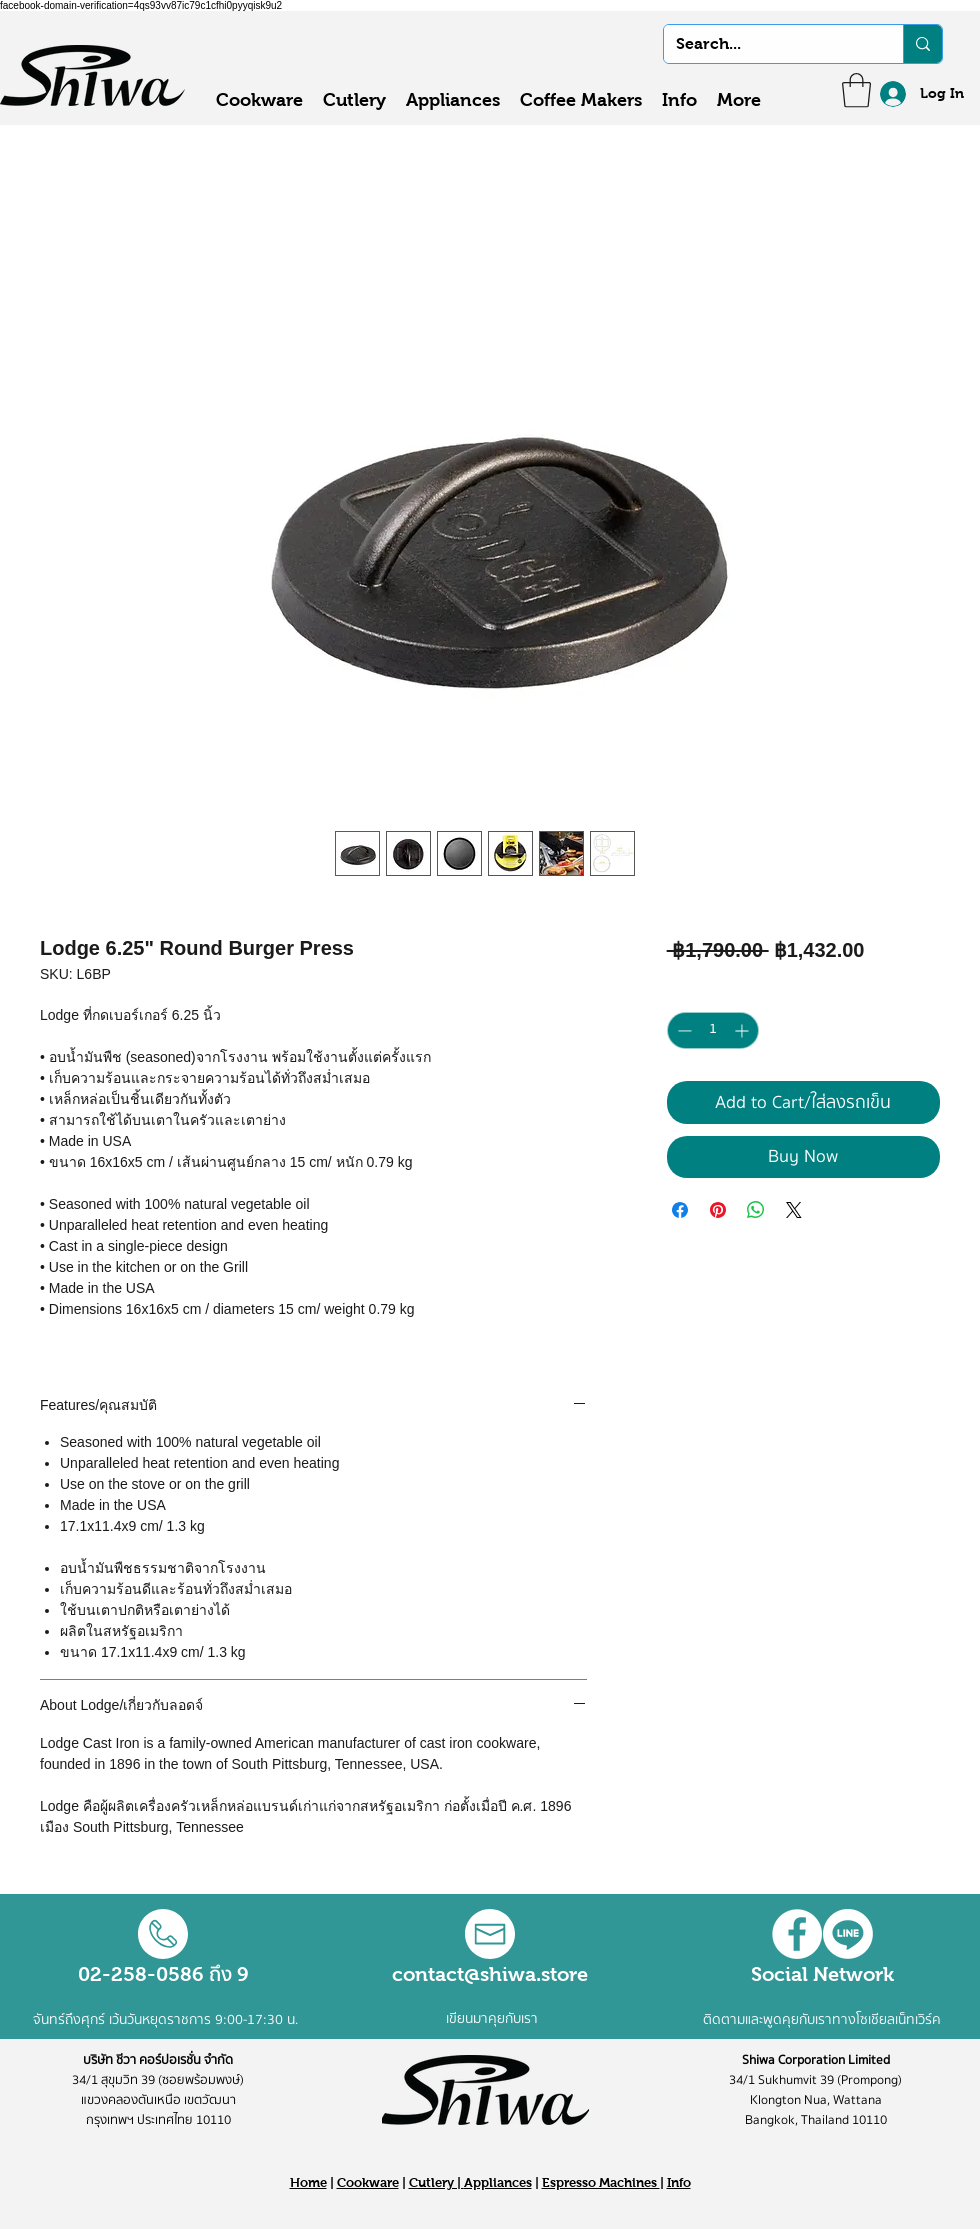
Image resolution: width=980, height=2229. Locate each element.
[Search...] (768, 44)
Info (679, 2182)
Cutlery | (436, 2182)
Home (308, 2182)
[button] (856, 90)
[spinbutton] (713, 1030)
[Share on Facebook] (680, 1210)
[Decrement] (682, 1030)
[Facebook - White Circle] (797, 1934)
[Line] (848, 1934)
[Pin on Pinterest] (718, 1210)
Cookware (368, 2182)
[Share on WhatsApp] (756, 1210)
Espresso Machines (601, 2182)
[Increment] (743, 1030)
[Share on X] (794, 1210)
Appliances (498, 2182)
